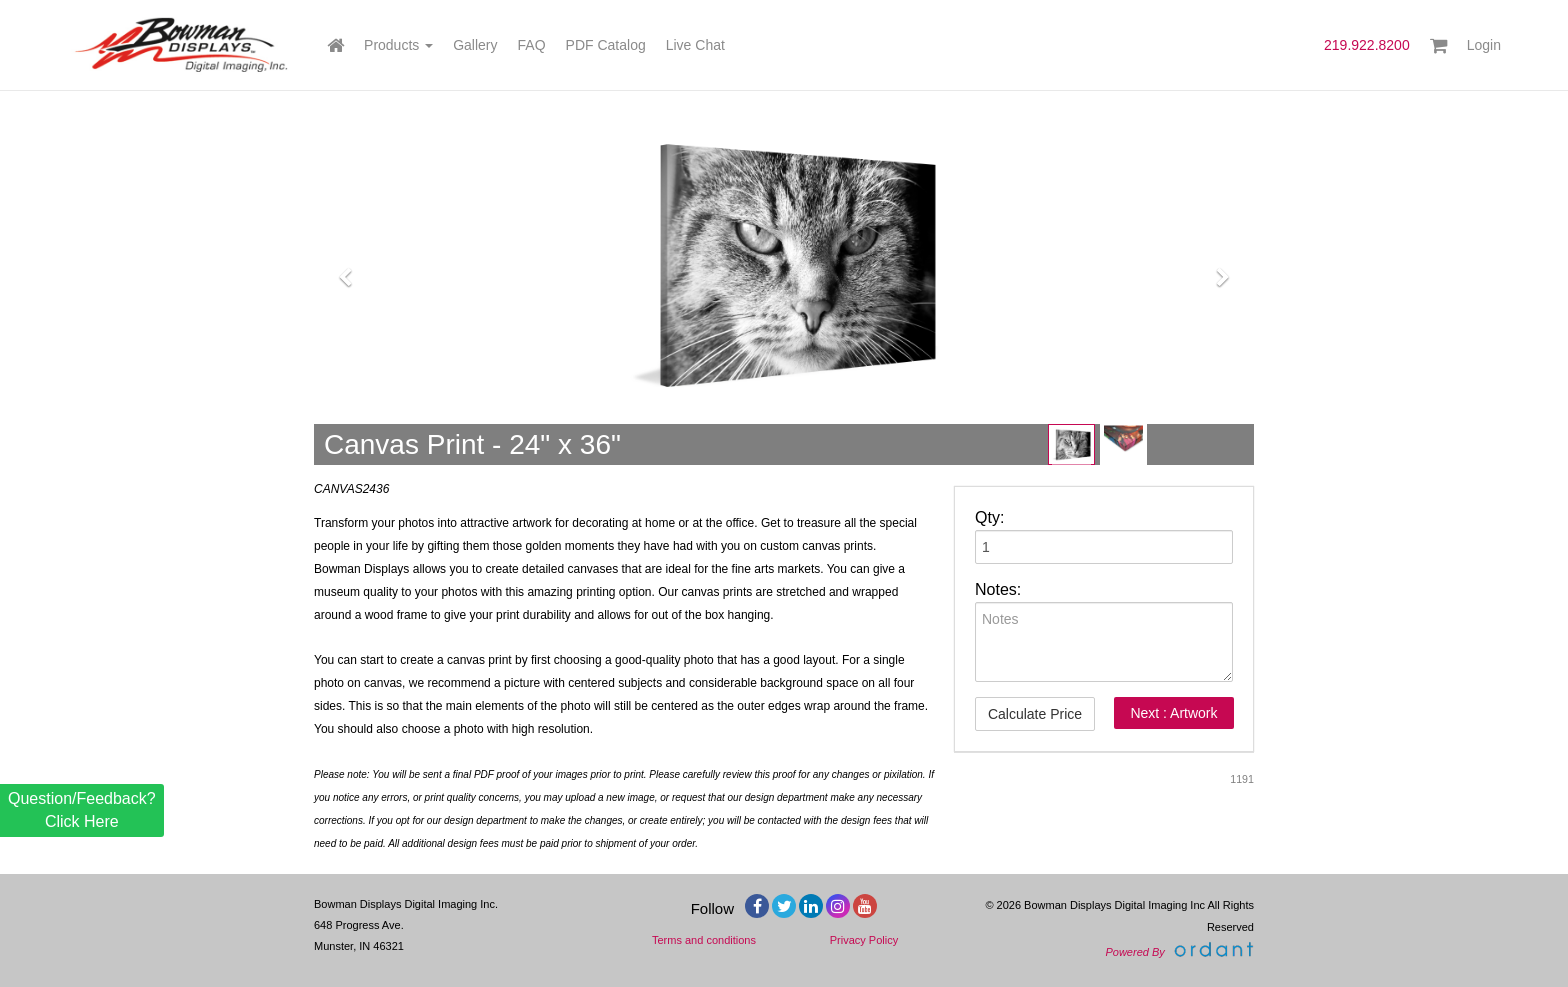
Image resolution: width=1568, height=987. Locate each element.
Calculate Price (1035, 714)
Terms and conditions (704, 940)
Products (398, 45)
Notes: (998, 589)
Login (1484, 45)
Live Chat (695, 45)
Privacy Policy (864, 940)
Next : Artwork (1173, 713)
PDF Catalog (606, 45)
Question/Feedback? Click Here (82, 809)
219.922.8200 (1367, 45)
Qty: (989, 517)
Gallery (475, 45)
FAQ (532, 45)
